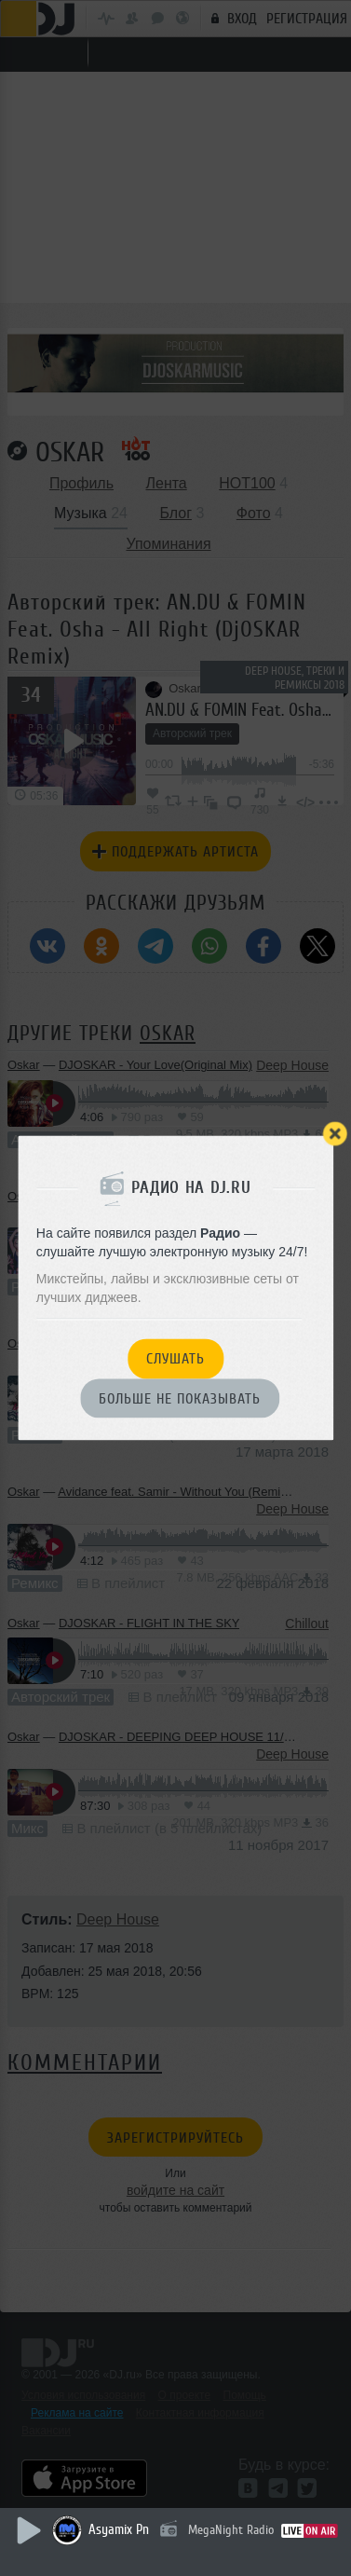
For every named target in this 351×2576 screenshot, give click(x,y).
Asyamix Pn (118, 2530)
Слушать (175, 1359)
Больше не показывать (180, 1399)
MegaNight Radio (231, 2530)
